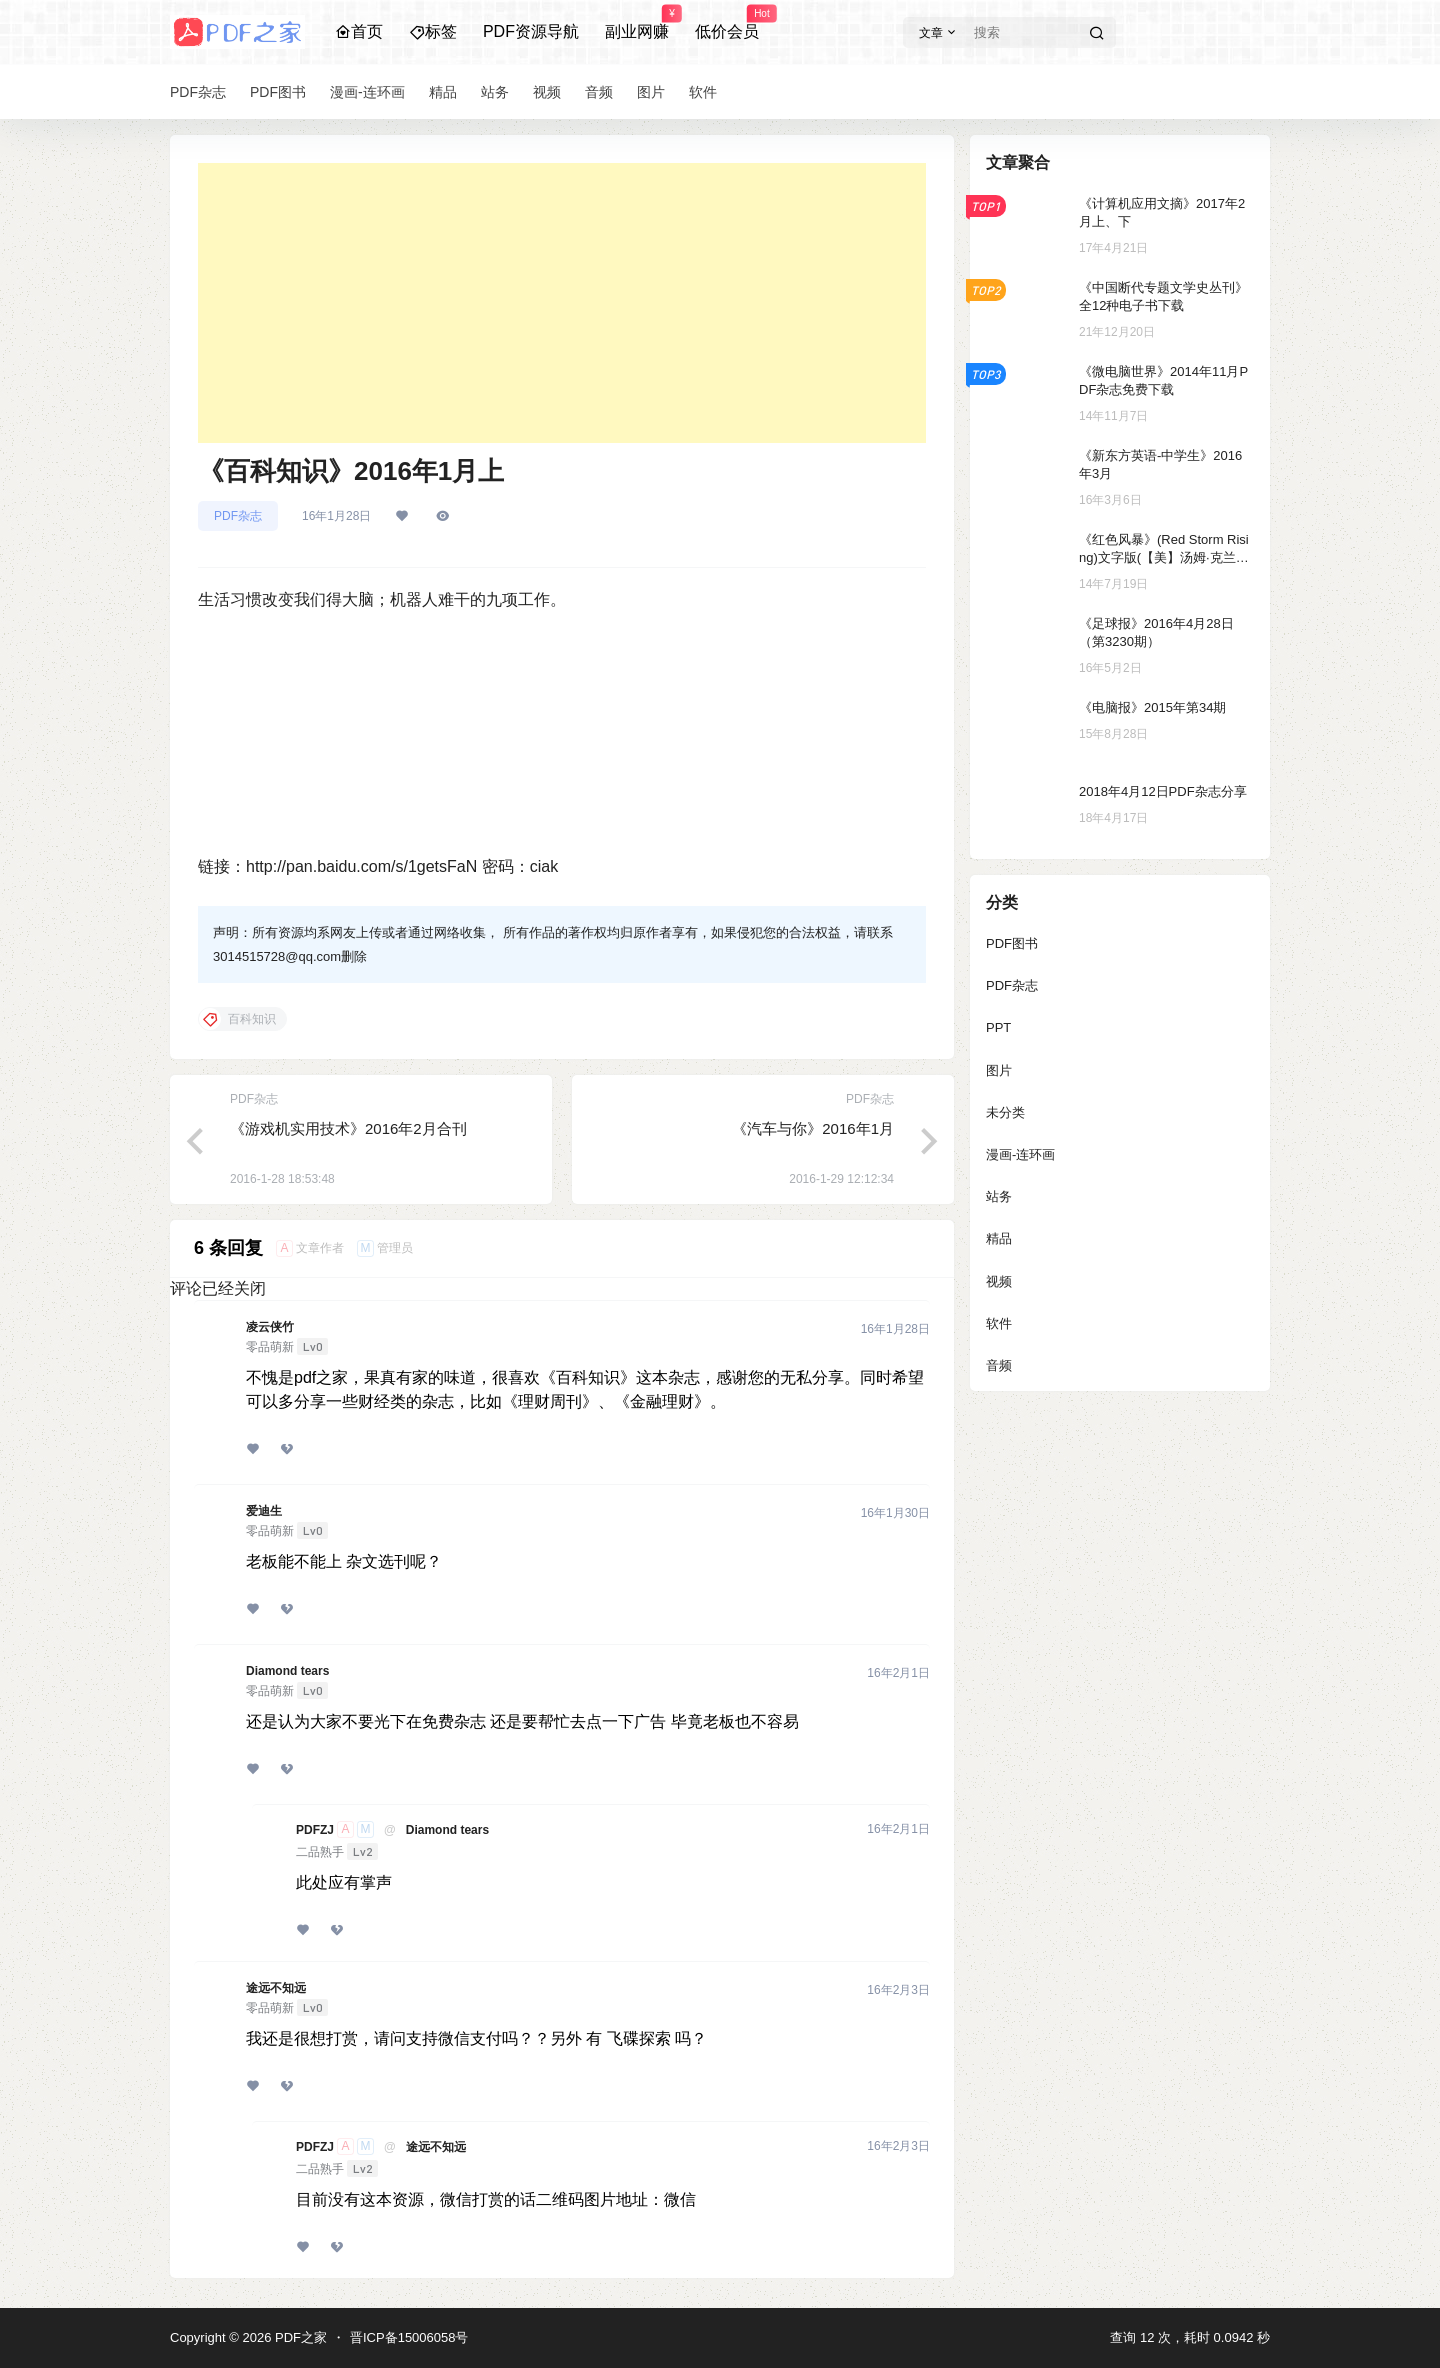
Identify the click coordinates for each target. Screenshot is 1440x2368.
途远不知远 (276, 1988)
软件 (999, 1323)
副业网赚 (637, 23)
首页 (359, 31)
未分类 (1005, 1112)
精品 (999, 1238)
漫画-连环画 (1020, 1154)
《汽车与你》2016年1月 (813, 1128)
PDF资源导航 (531, 31)
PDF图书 (1012, 943)
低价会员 (727, 23)
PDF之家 (299, 2337)
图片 (999, 1070)
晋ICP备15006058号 (409, 2337)
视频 (999, 1281)
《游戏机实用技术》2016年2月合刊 (348, 1128)
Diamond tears (287, 1671)
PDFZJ (315, 1830)
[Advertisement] (562, 303)
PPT (998, 1027)
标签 (433, 31)
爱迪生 (264, 1511)
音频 (999, 1365)
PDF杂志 (238, 516)
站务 (999, 1196)
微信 (680, 2199)
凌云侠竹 (270, 1327)
